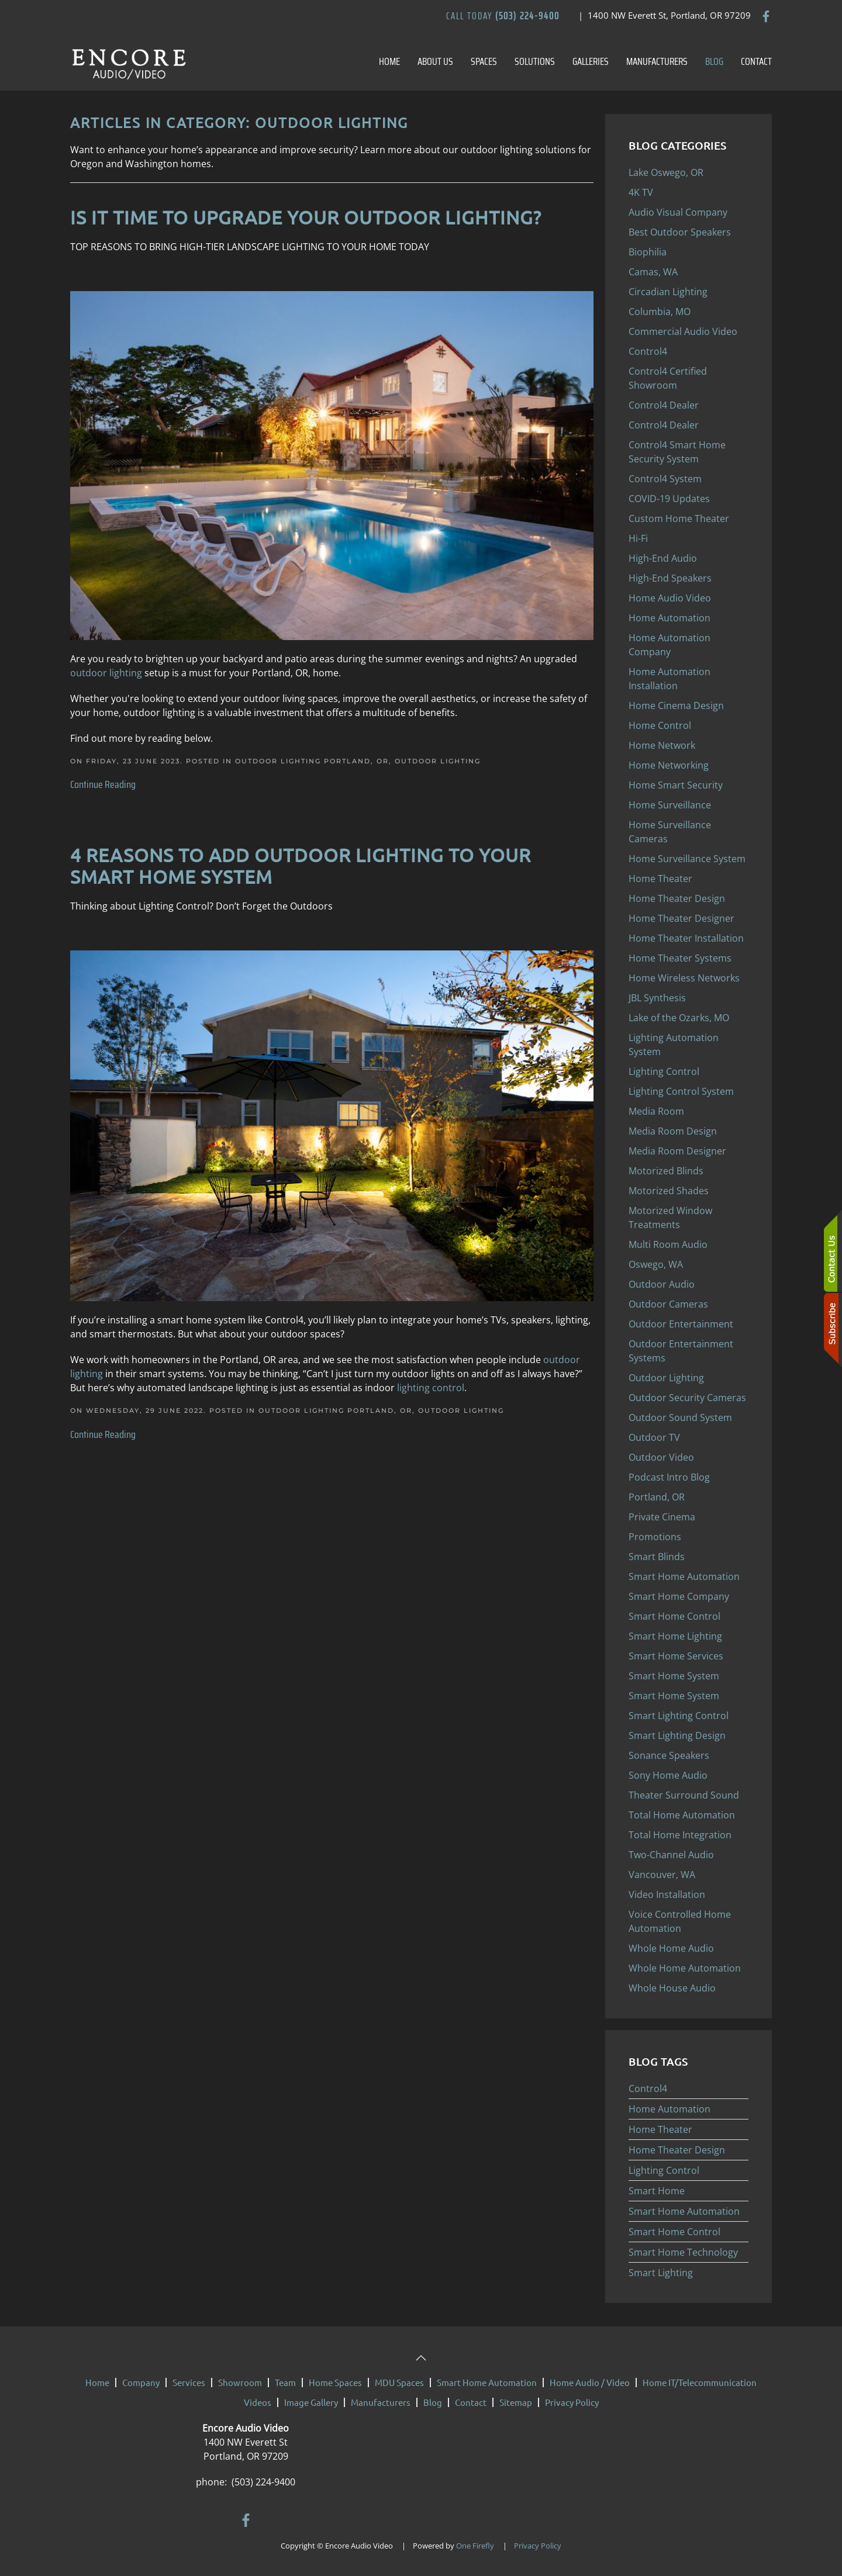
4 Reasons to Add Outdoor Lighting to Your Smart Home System (300, 865)
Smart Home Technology (683, 2252)
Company (141, 2382)
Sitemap (515, 2402)
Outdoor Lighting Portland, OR (312, 761)
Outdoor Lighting (438, 761)
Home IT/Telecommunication (700, 2382)
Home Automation (669, 2109)
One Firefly (475, 2545)
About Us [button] (435, 61)
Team (285, 2382)
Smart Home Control (674, 2231)
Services (188, 2382)
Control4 (648, 2088)
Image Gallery (311, 2402)
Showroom (240, 2382)
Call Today (503, 16)
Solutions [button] (535, 61)
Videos (257, 2402)
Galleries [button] (590, 61)
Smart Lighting (661, 2272)
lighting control (430, 1387)
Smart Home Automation (684, 2211)
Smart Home (657, 2190)
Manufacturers (657, 61)
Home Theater (660, 2129)
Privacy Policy (572, 2402)
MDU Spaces (399, 2382)
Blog (714, 61)
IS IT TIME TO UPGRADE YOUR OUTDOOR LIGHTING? (305, 217)
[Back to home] (128, 61)
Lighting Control (664, 2170)
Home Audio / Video (590, 2382)
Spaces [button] (484, 61)
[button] (421, 2358)
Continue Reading (103, 784)
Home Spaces (335, 2382)
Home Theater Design (677, 2149)
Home (389, 61)
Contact (756, 61)
